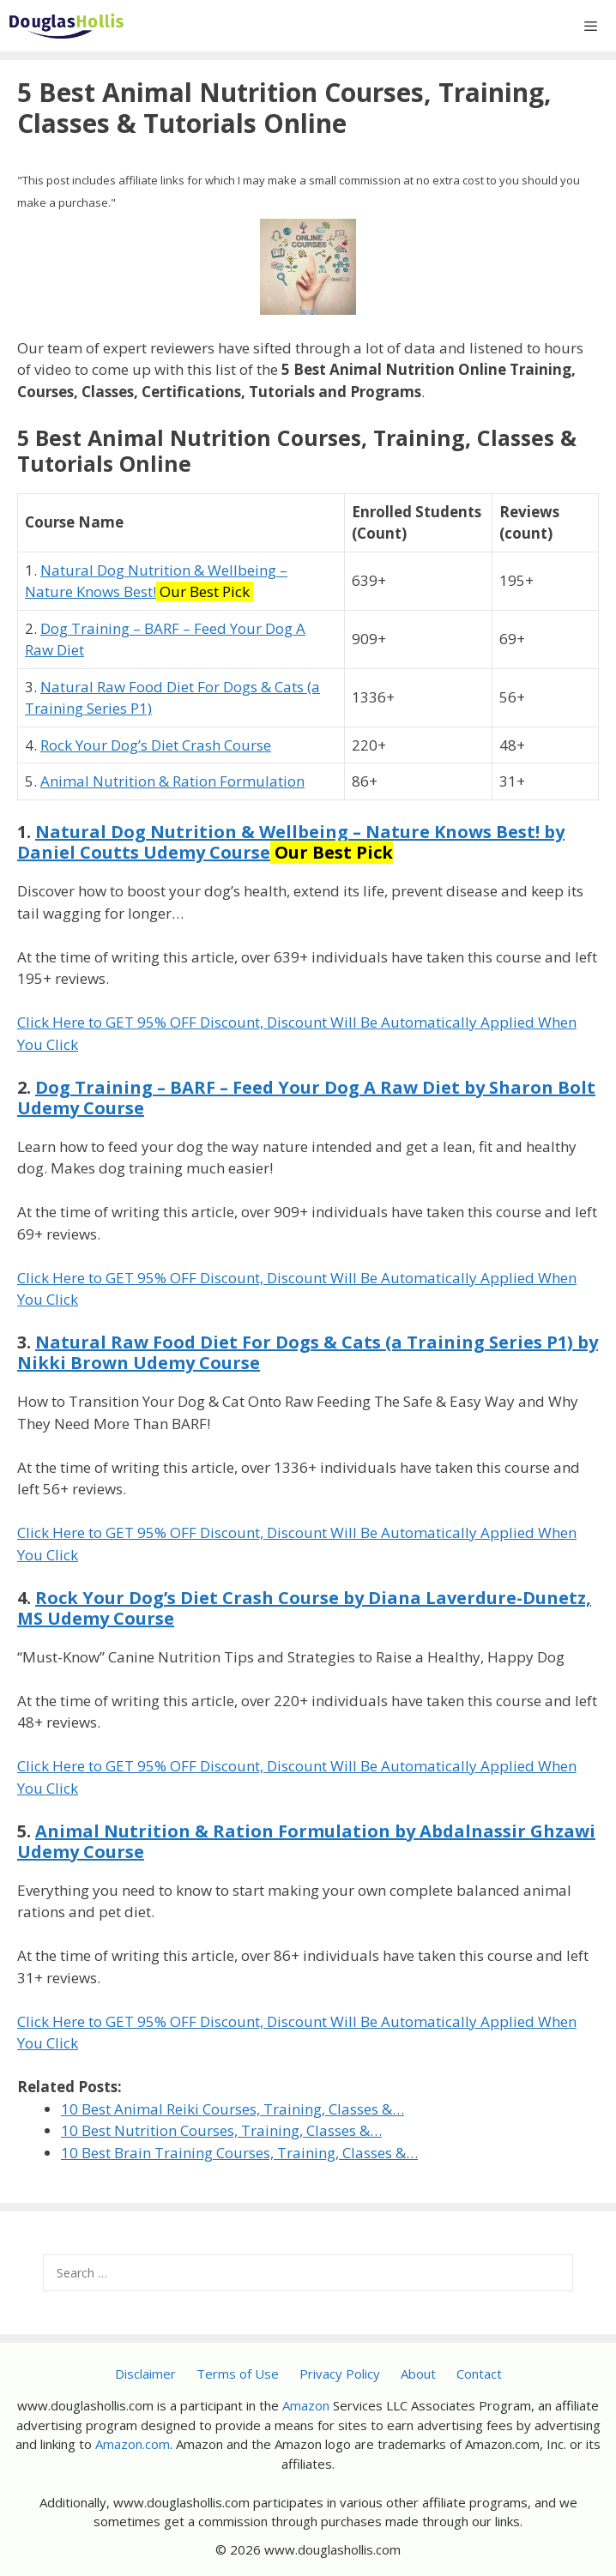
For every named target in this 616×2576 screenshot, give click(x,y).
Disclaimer (145, 2373)
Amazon (305, 2405)
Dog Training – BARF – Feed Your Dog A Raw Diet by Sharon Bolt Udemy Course (306, 1097)
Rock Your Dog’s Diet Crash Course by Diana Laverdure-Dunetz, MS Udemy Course (304, 1608)
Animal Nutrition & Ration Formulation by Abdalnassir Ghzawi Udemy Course (306, 1841)
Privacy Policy (339, 2373)
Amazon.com (132, 2443)
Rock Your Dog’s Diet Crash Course (155, 745)
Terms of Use (237, 2373)
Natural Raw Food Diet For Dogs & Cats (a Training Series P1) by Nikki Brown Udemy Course (307, 1352)
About (418, 2373)
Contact (479, 2373)
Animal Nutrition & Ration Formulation (172, 781)
